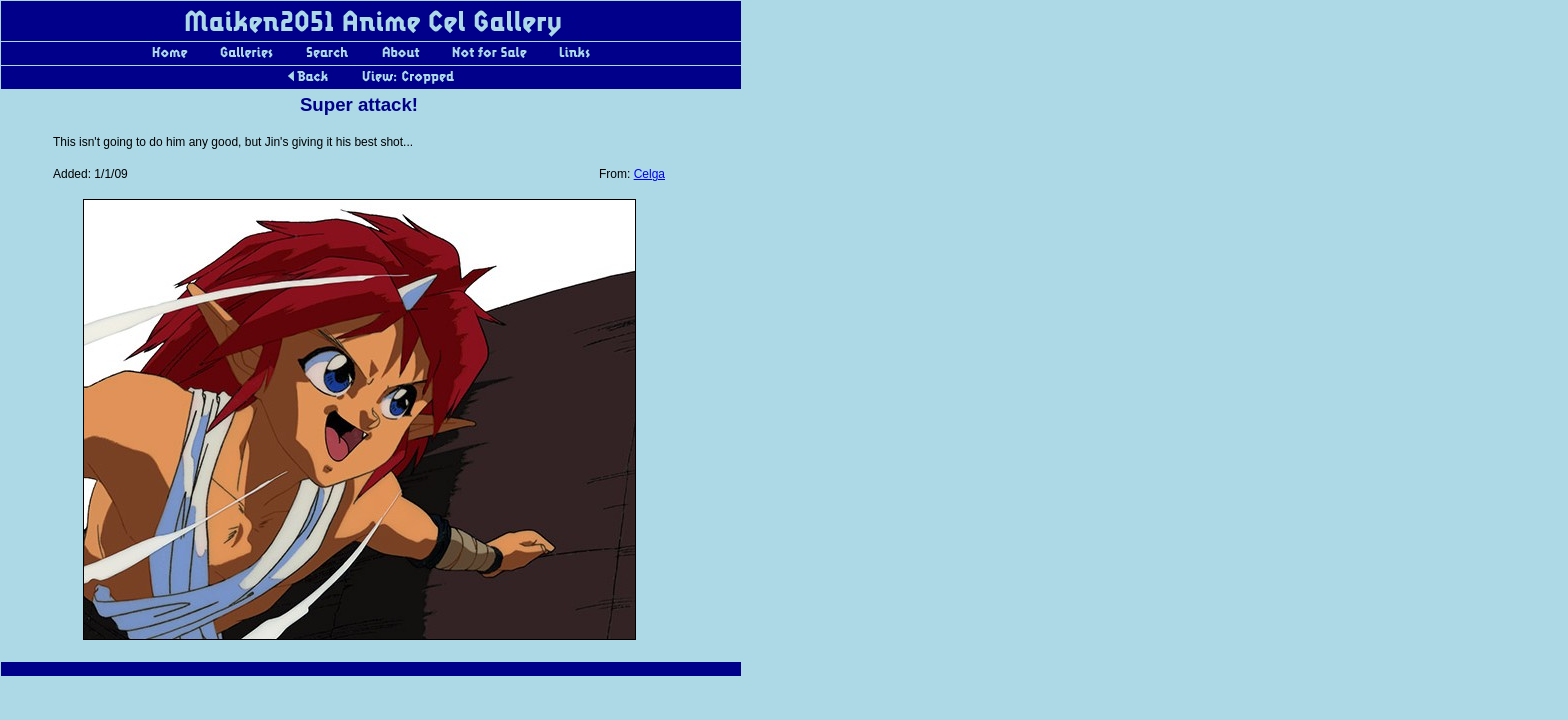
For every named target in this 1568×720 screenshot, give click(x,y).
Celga (649, 174)
